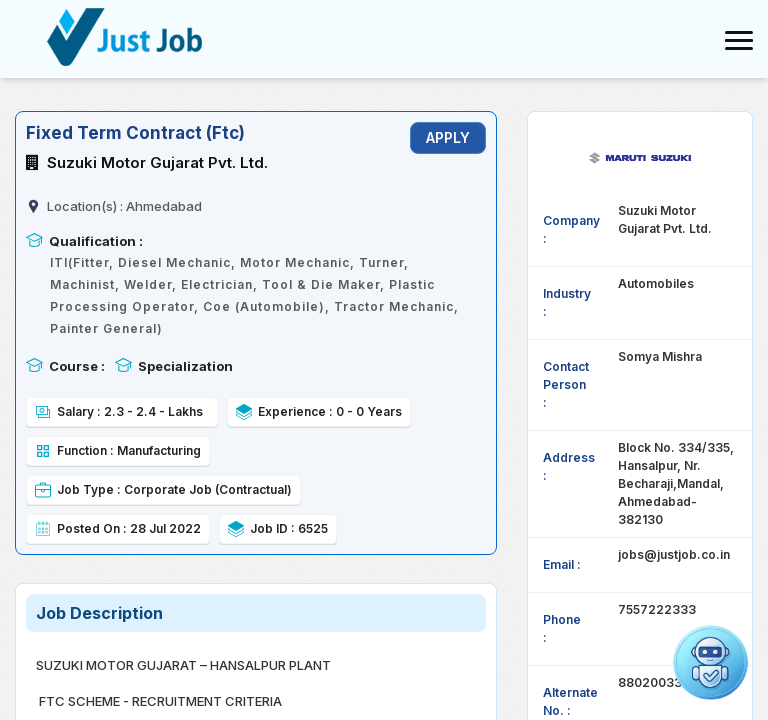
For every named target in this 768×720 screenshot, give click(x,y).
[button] (710, 662)
